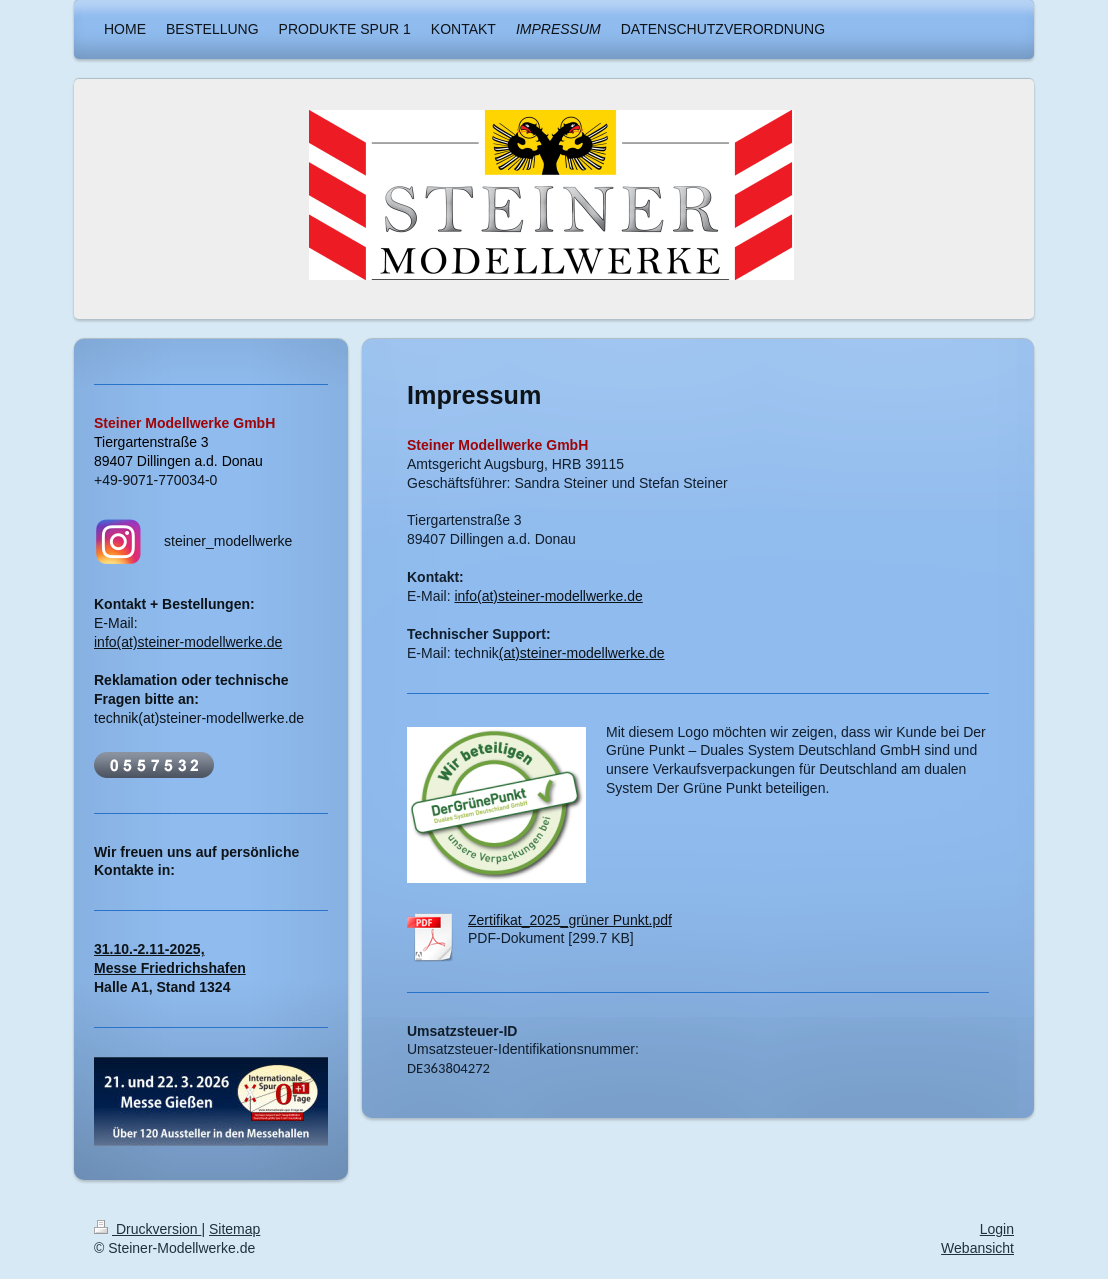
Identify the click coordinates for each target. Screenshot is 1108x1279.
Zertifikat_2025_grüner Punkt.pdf (570, 920)
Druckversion (147, 1229)
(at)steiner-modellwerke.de (582, 653)
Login (997, 1229)
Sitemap (234, 1229)
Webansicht (977, 1248)
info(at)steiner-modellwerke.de (548, 596)
